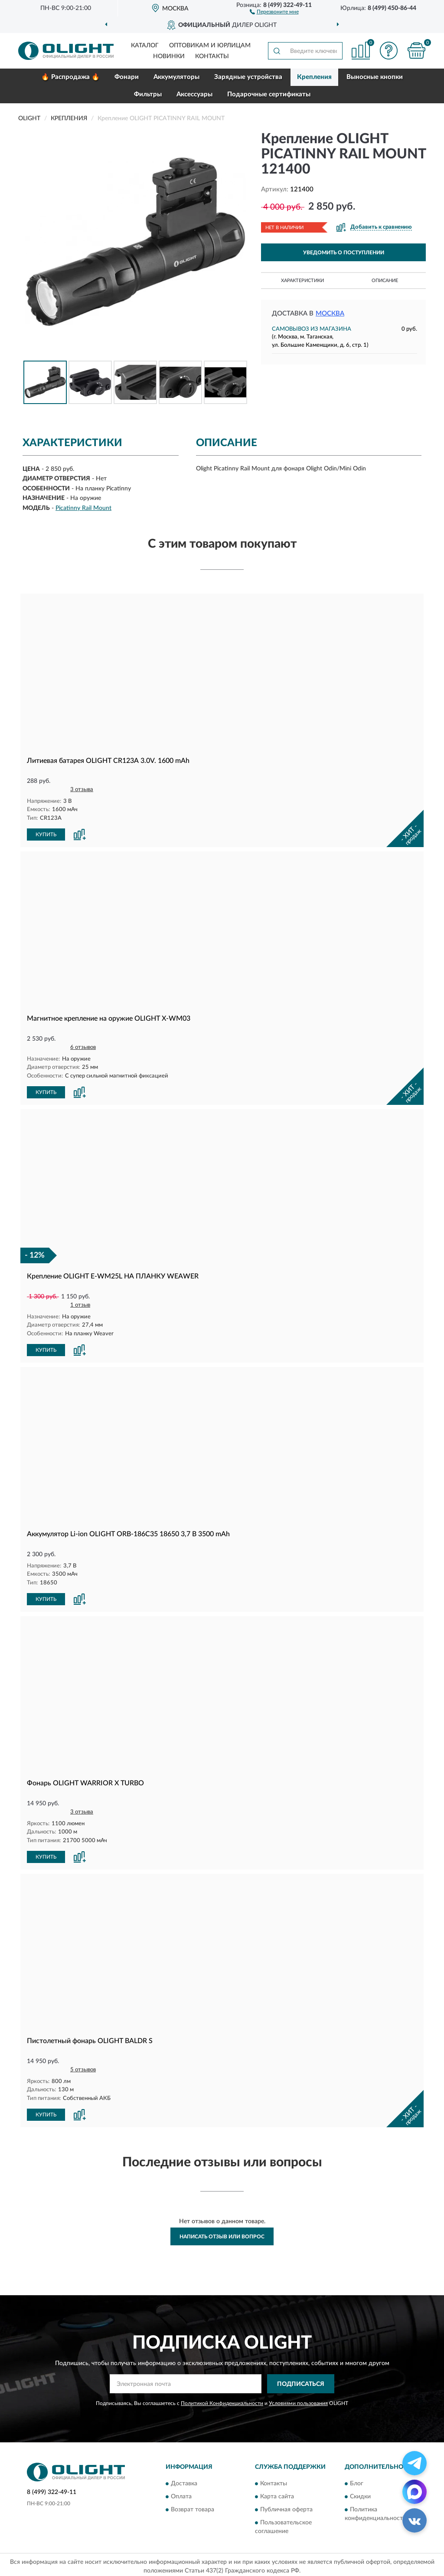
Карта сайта (277, 2493)
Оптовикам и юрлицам (210, 46)
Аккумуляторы (176, 77)
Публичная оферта (286, 2506)
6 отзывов (83, 1047)
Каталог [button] (145, 46)
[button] (274, 11)
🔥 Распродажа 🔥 (70, 77)
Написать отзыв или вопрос (222, 2233)
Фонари (126, 77)
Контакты (212, 56)
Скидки (360, 2493)
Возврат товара (192, 2506)
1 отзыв (80, 1304)
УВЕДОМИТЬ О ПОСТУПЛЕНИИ (343, 252)
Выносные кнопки (374, 77)
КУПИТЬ (46, 833)
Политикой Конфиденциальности (222, 2400)
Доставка (184, 2480)
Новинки (169, 56)
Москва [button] (330, 313)
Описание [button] (385, 280)
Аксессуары (194, 94)
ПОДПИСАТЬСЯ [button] (300, 2381)
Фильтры (148, 94)
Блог (356, 2480)
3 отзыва (81, 789)
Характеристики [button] (302, 280)
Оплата (181, 2493)
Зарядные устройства (248, 77)
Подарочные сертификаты (268, 94)
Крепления (314, 77)
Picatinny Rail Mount (83, 508)
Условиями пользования (298, 2400)
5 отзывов (83, 2067)
